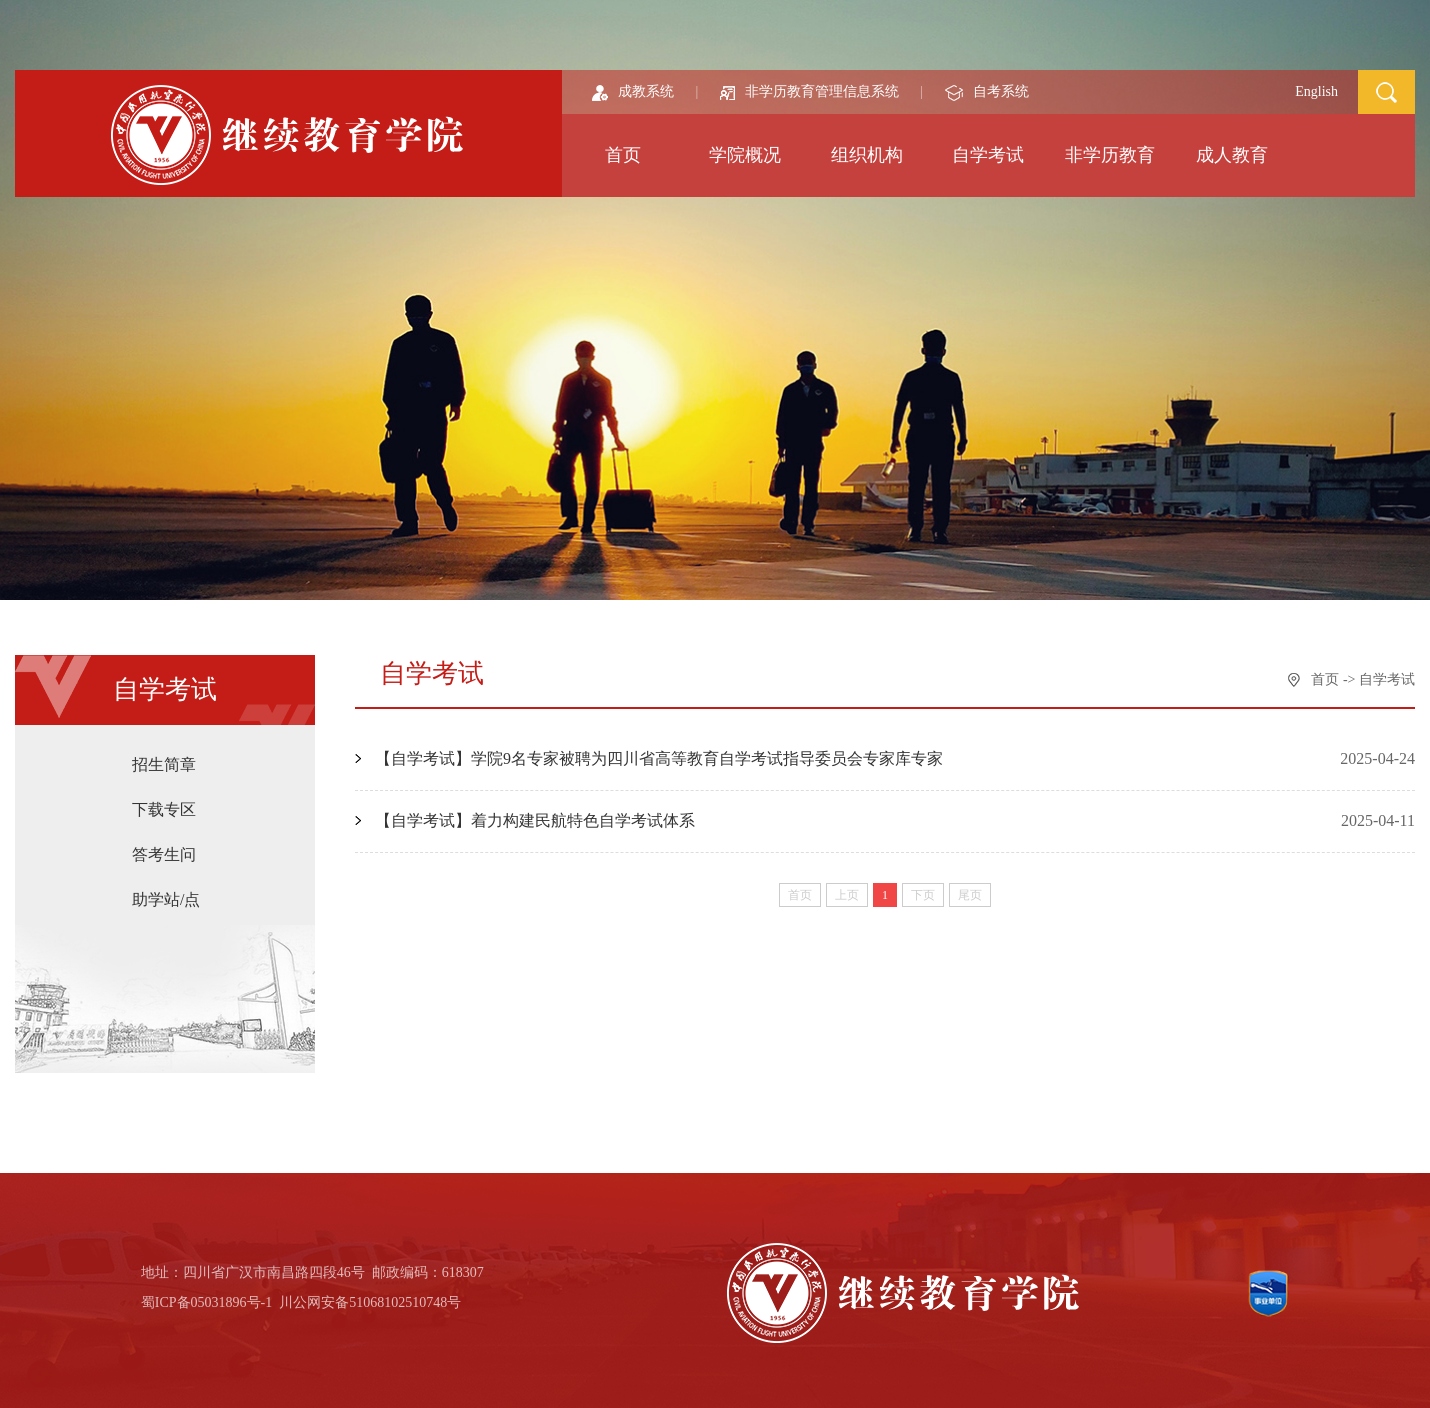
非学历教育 (1110, 155)
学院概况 (745, 155)
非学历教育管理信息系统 (809, 91)
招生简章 (164, 764)
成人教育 (1232, 155)
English (1316, 91)
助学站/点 (166, 899)
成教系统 (633, 91)
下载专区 (164, 809)
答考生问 (164, 854)
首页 (623, 155)
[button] (1386, 90)
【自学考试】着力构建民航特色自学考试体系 (535, 820)
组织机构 (867, 155)
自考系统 (987, 91)
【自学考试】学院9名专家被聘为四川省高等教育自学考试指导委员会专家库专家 (659, 758)
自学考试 (988, 155)
